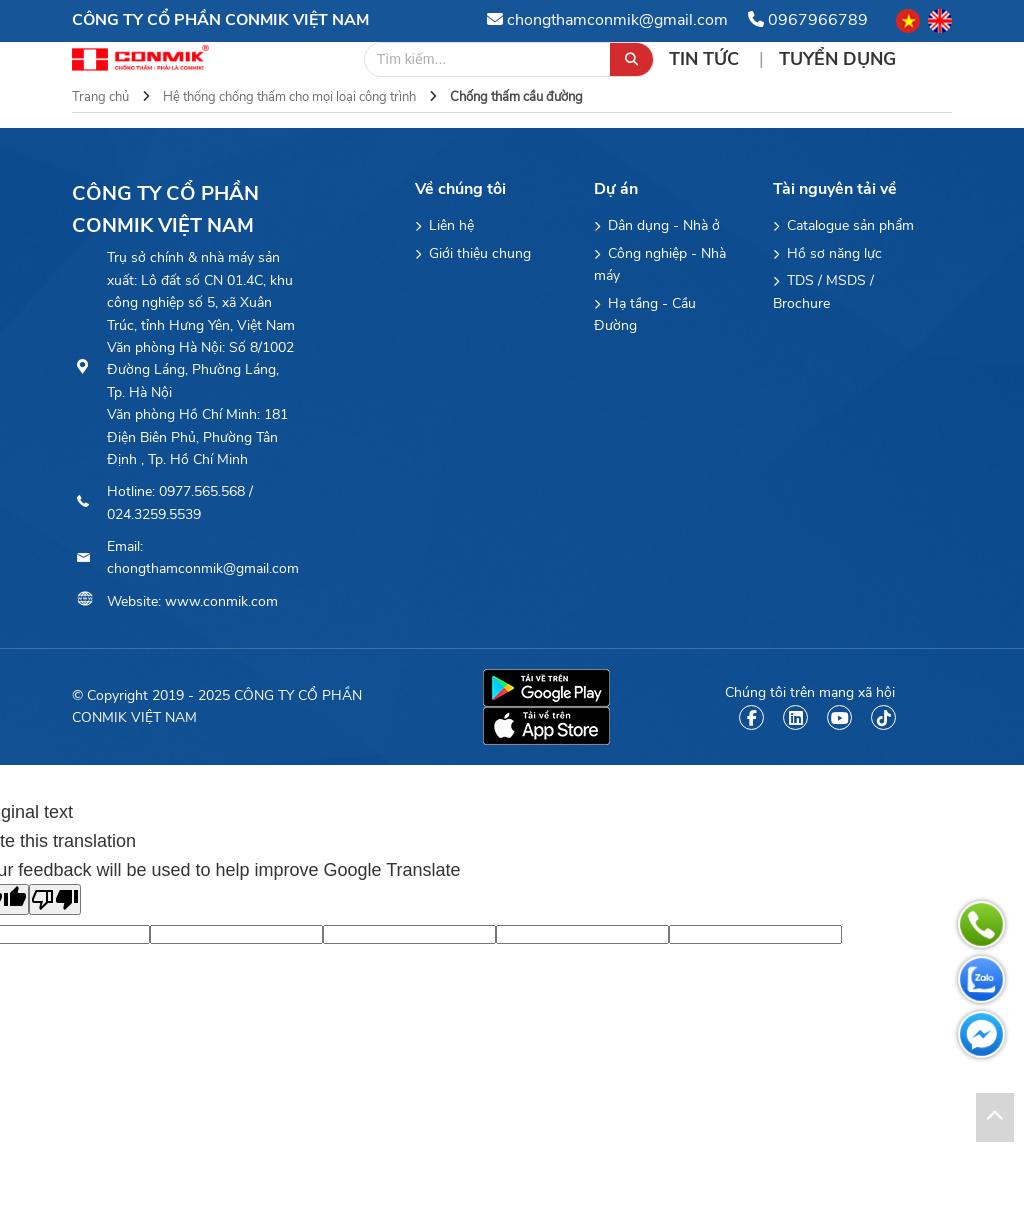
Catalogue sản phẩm (843, 225)
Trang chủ (100, 97)
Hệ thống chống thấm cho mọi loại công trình (289, 97)
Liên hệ (444, 225)
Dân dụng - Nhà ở (657, 225)
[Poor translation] (55, 899)
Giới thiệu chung (473, 253)
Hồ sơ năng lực (827, 253)
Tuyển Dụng (837, 59)
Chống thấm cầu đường (516, 97)
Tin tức (706, 59)
